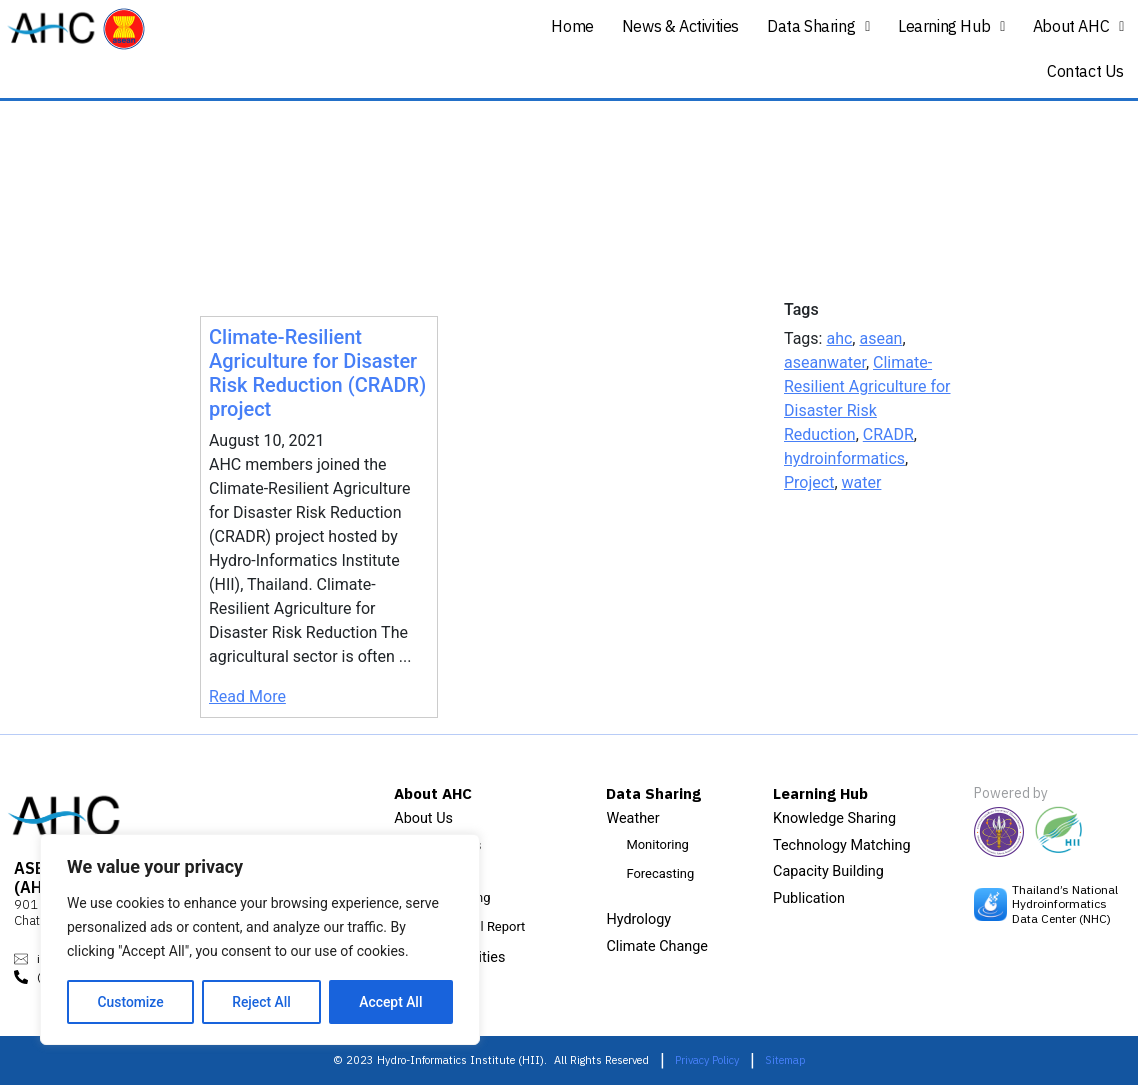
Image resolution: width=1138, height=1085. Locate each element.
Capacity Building (828, 871)
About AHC (1078, 26)
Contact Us (1085, 71)
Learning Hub (951, 26)
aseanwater (825, 362)
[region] (260, 940)
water (862, 482)
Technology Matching (841, 845)
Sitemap (785, 1060)
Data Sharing (818, 26)
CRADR (888, 434)
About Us (423, 818)
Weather (632, 818)
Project (809, 482)
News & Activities (680, 26)
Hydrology (638, 919)
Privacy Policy (707, 1060)
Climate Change (657, 946)
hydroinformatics (844, 458)
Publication (809, 898)
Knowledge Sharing (834, 818)
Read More (247, 696)
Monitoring (657, 844)
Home (572, 26)
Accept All (391, 1002)
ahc (839, 338)
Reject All (261, 1002)
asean (880, 338)
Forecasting (660, 873)
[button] (818, 26)
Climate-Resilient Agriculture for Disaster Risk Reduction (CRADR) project (317, 373)
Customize (130, 1002)
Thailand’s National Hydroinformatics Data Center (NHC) (1065, 904)
